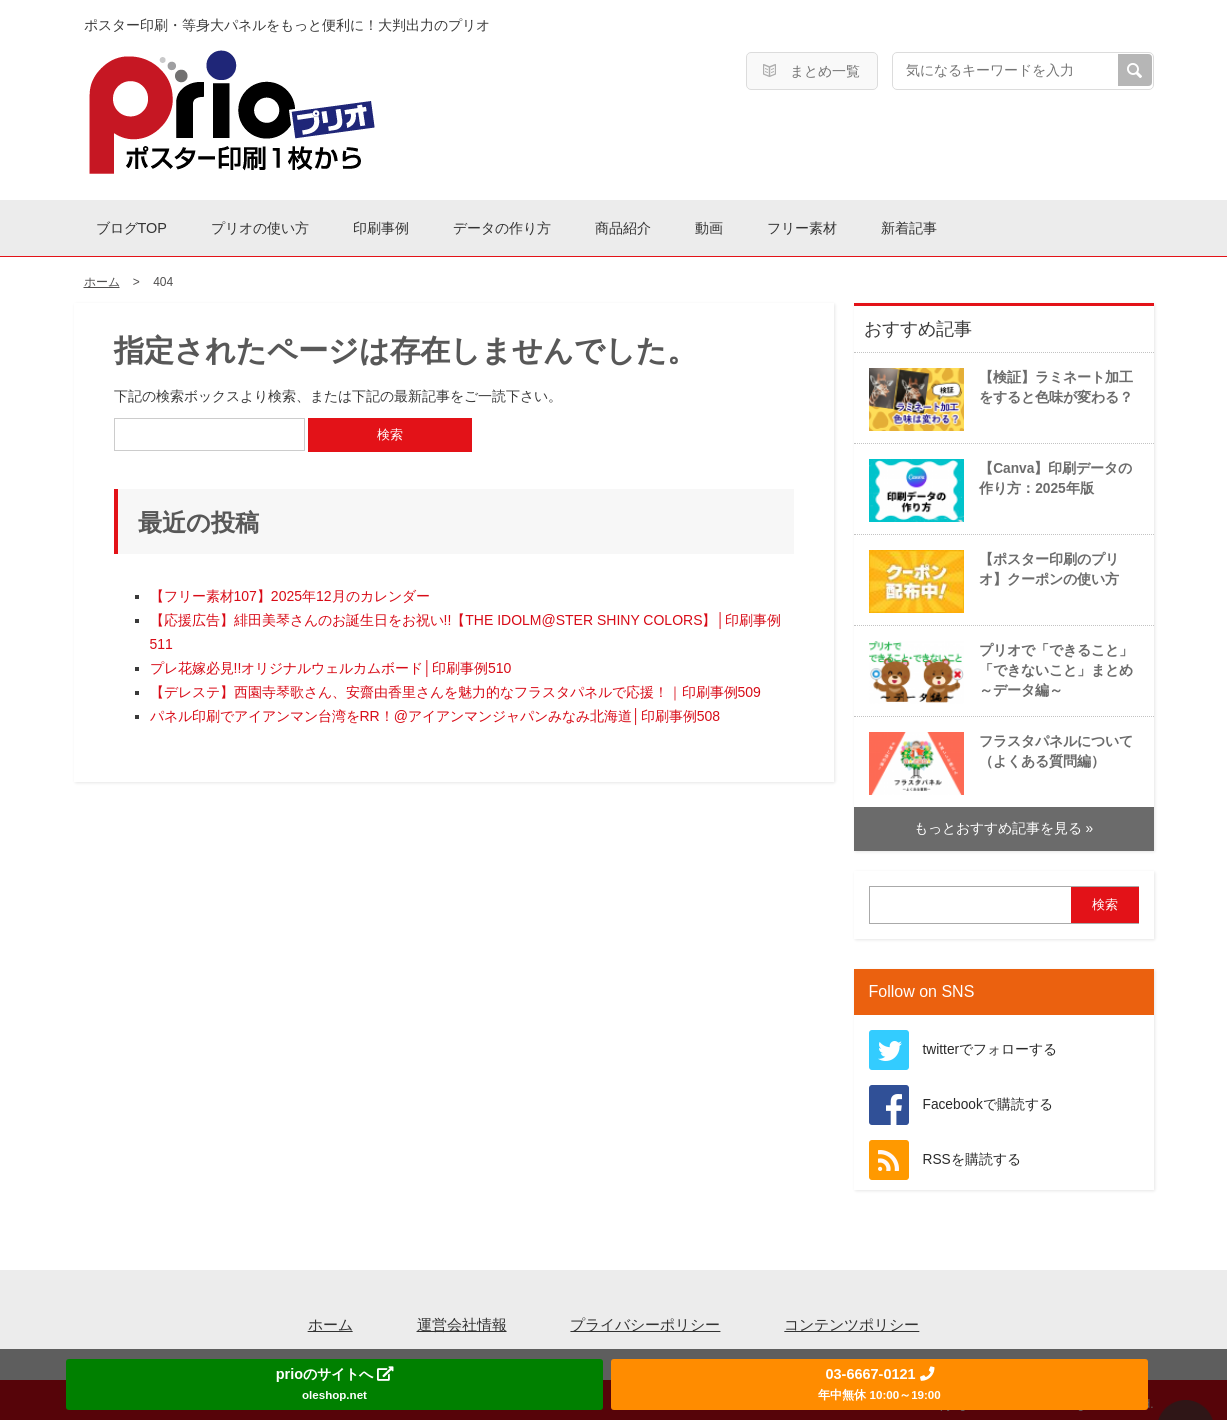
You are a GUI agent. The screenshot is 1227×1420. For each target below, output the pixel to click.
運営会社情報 (462, 1318)
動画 (824, 224)
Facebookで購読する (988, 1098)
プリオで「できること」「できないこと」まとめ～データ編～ (998, 665)
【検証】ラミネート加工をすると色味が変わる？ (998, 392)
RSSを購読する (972, 1153)
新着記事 (1064, 224)
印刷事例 (434, 224)
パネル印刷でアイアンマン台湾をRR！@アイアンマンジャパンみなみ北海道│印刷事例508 (435, 711)
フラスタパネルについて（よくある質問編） (998, 756)
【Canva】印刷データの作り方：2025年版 (998, 483)
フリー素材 (936, 224)
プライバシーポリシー (645, 1318)
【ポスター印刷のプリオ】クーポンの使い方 (991, 574)
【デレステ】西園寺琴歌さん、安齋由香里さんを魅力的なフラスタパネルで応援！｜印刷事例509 (455, 687)
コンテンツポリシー (851, 1318)
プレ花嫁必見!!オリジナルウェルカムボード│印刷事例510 (331, 663)
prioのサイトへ (334, 1383)
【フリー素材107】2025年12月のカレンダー (290, 591)
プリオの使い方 (291, 224)
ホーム (330, 1318)
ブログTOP (142, 224)
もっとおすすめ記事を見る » (1003, 822)
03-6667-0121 (879, 1383)
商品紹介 (719, 224)
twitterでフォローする (990, 1043)
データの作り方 (576, 224)
